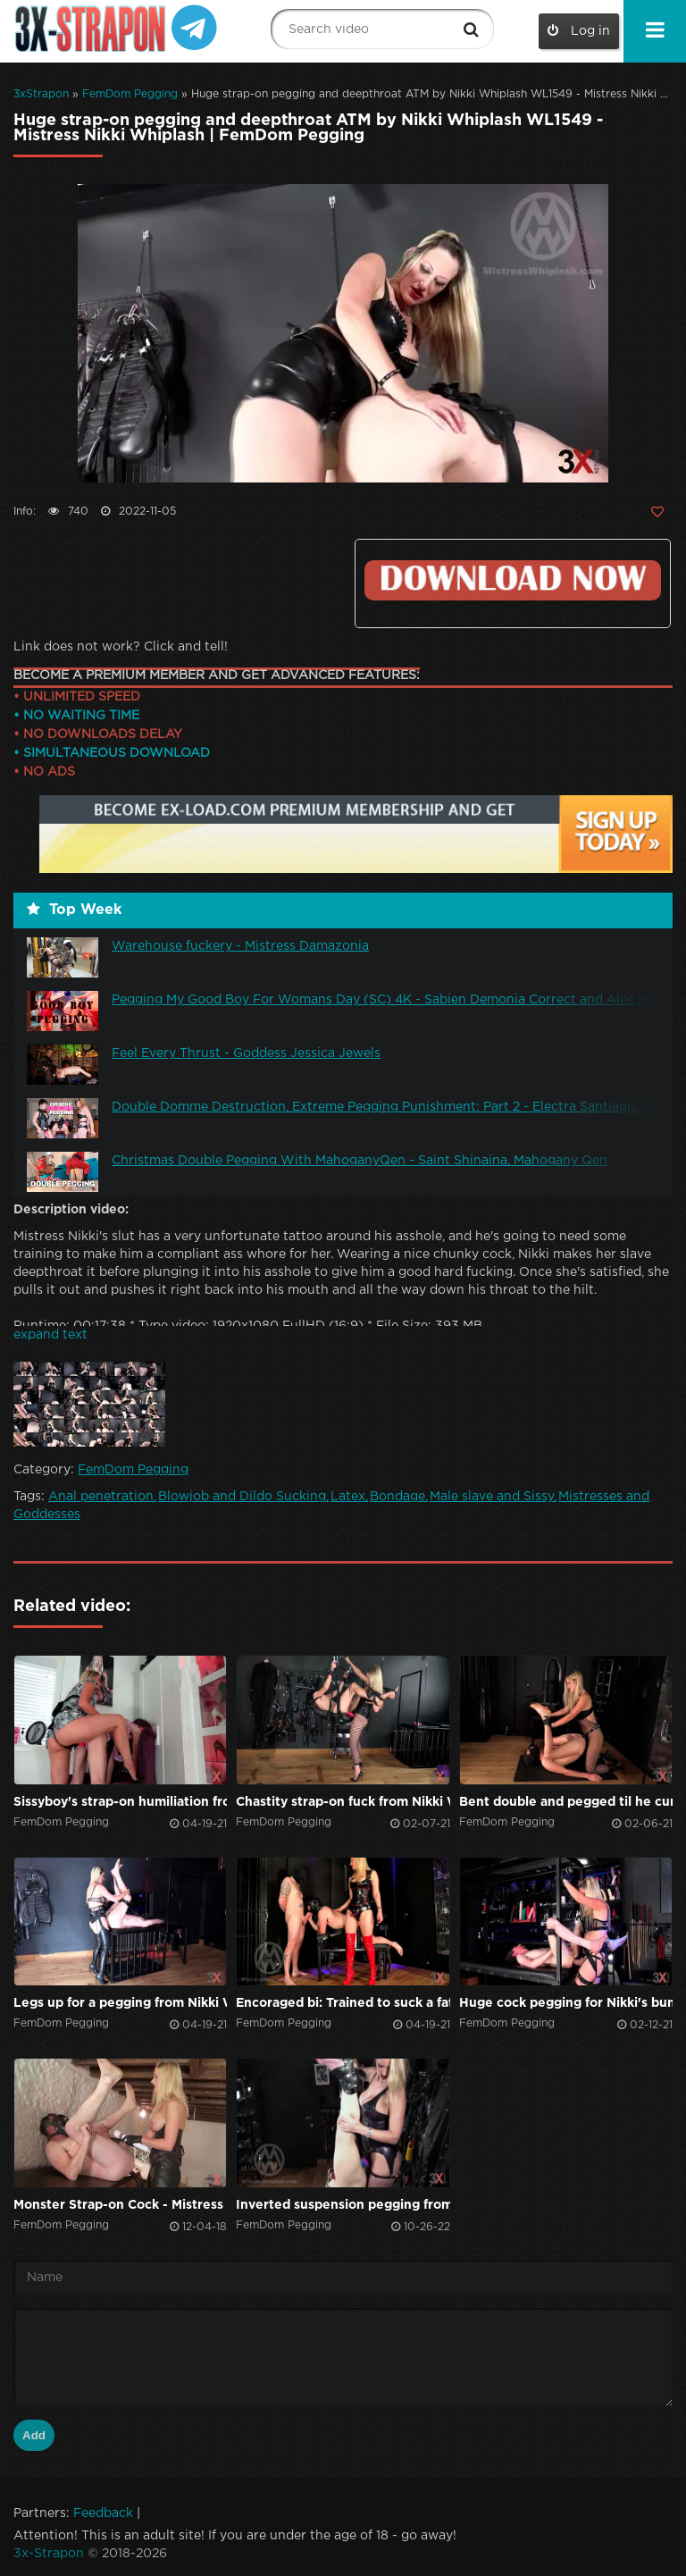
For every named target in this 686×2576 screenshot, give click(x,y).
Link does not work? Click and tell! (120, 647)
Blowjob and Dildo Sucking (242, 1496)
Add (34, 2435)
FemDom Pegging (130, 94)
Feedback (103, 2513)
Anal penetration (101, 1496)
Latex (347, 1496)
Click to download (512, 580)
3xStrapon (41, 94)
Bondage (397, 1496)
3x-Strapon (48, 2553)
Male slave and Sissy (492, 1496)
